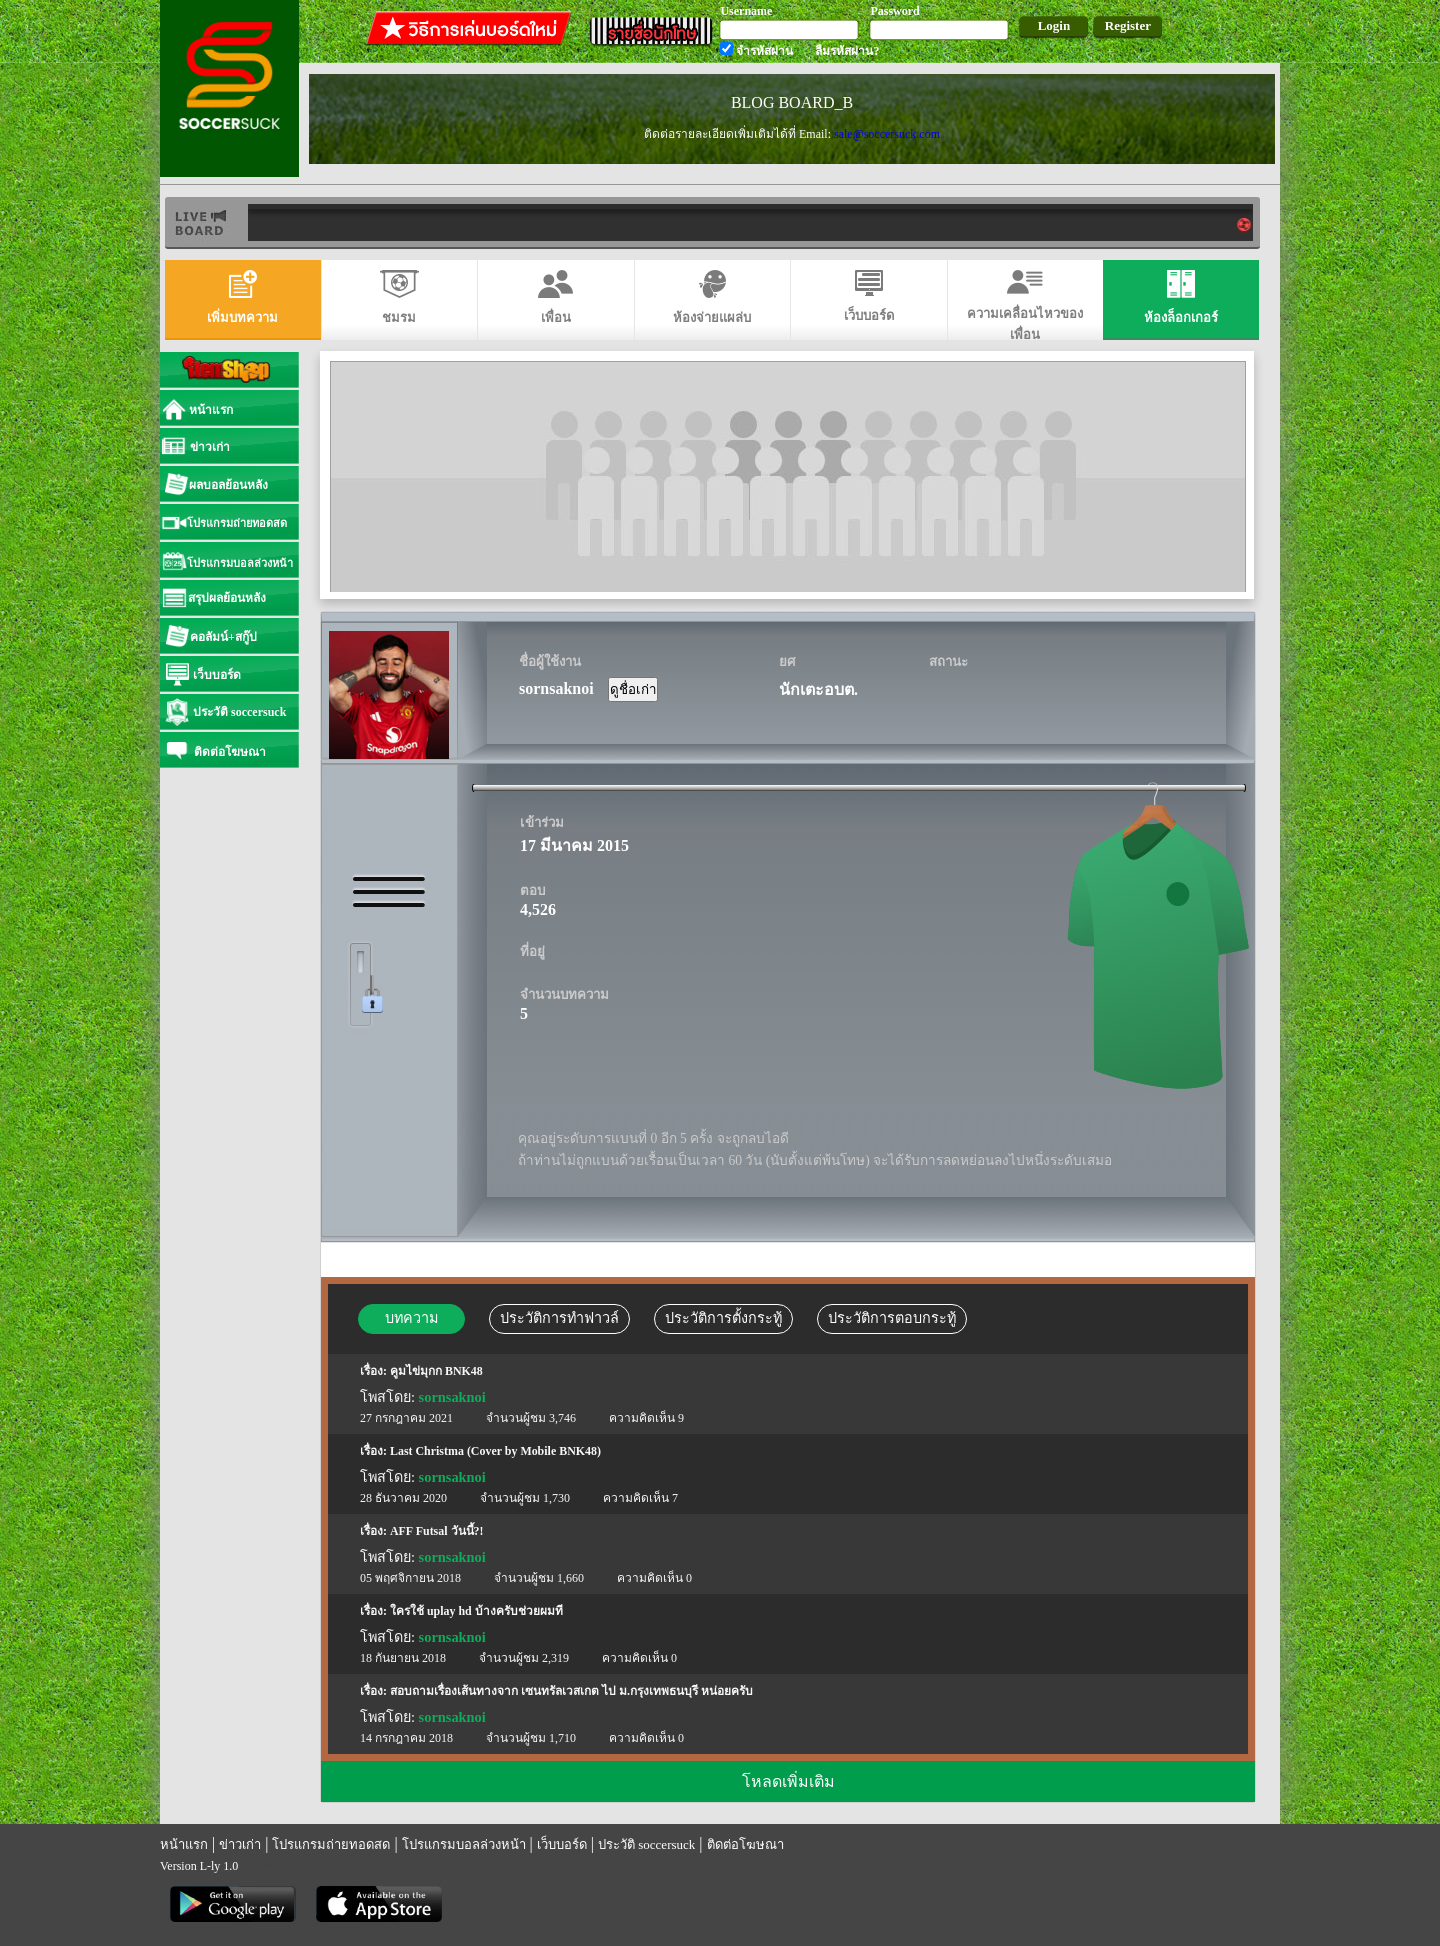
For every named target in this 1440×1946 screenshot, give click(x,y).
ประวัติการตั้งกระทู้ (723, 1318)
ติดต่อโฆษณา (745, 1844)
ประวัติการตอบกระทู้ (892, 1318)
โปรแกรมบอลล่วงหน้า (464, 1844)
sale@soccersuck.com (887, 134)
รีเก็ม (291, 1865)
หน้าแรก (184, 1844)
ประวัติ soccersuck (646, 1844)
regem (257, 1865)
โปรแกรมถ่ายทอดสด (331, 1844)
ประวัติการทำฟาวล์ (559, 1318)
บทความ (411, 1318)
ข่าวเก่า (240, 1844)
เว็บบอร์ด (562, 1844)
